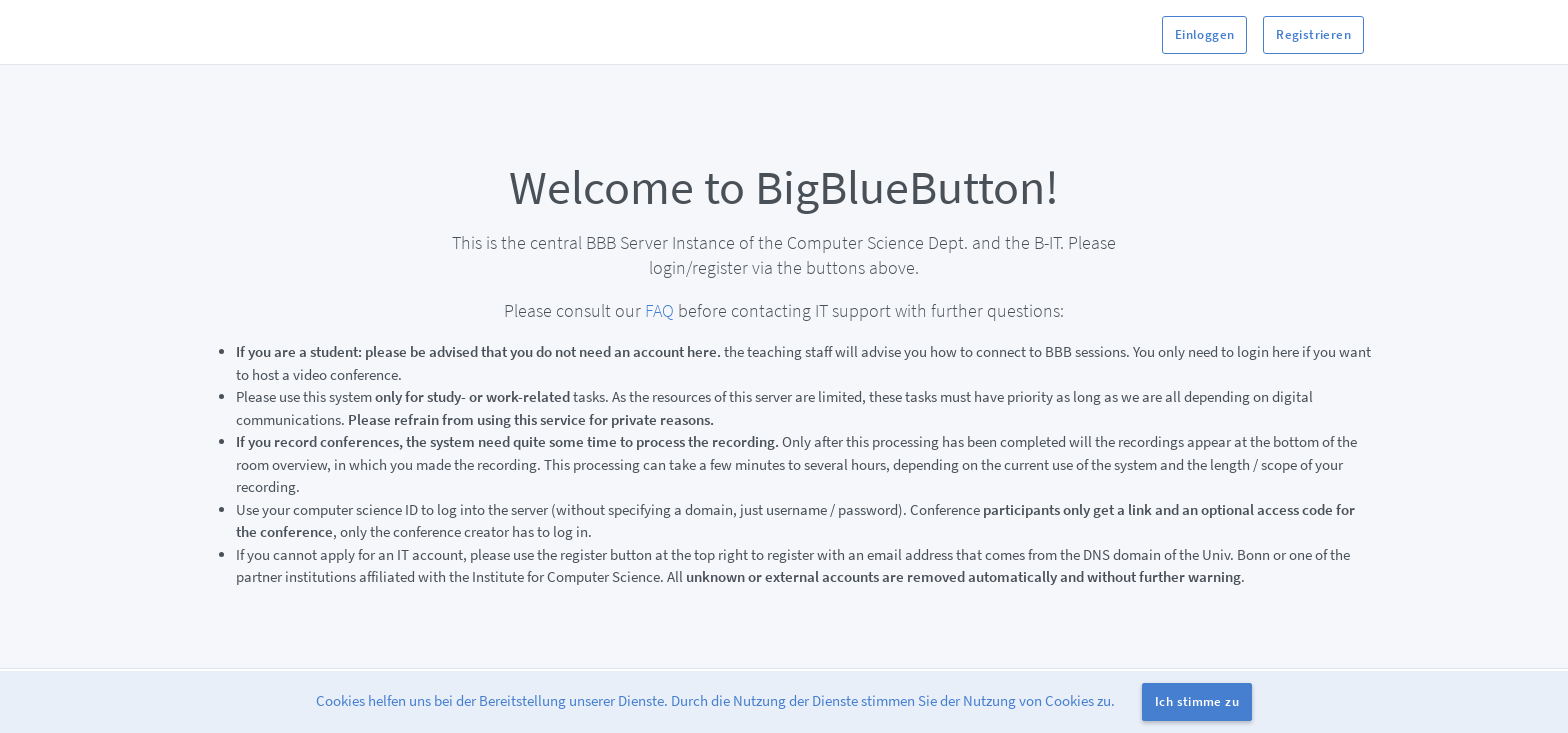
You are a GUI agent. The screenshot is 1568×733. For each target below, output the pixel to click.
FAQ (659, 310)
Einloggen (1205, 34)
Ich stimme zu (1197, 701)
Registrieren (1313, 34)
